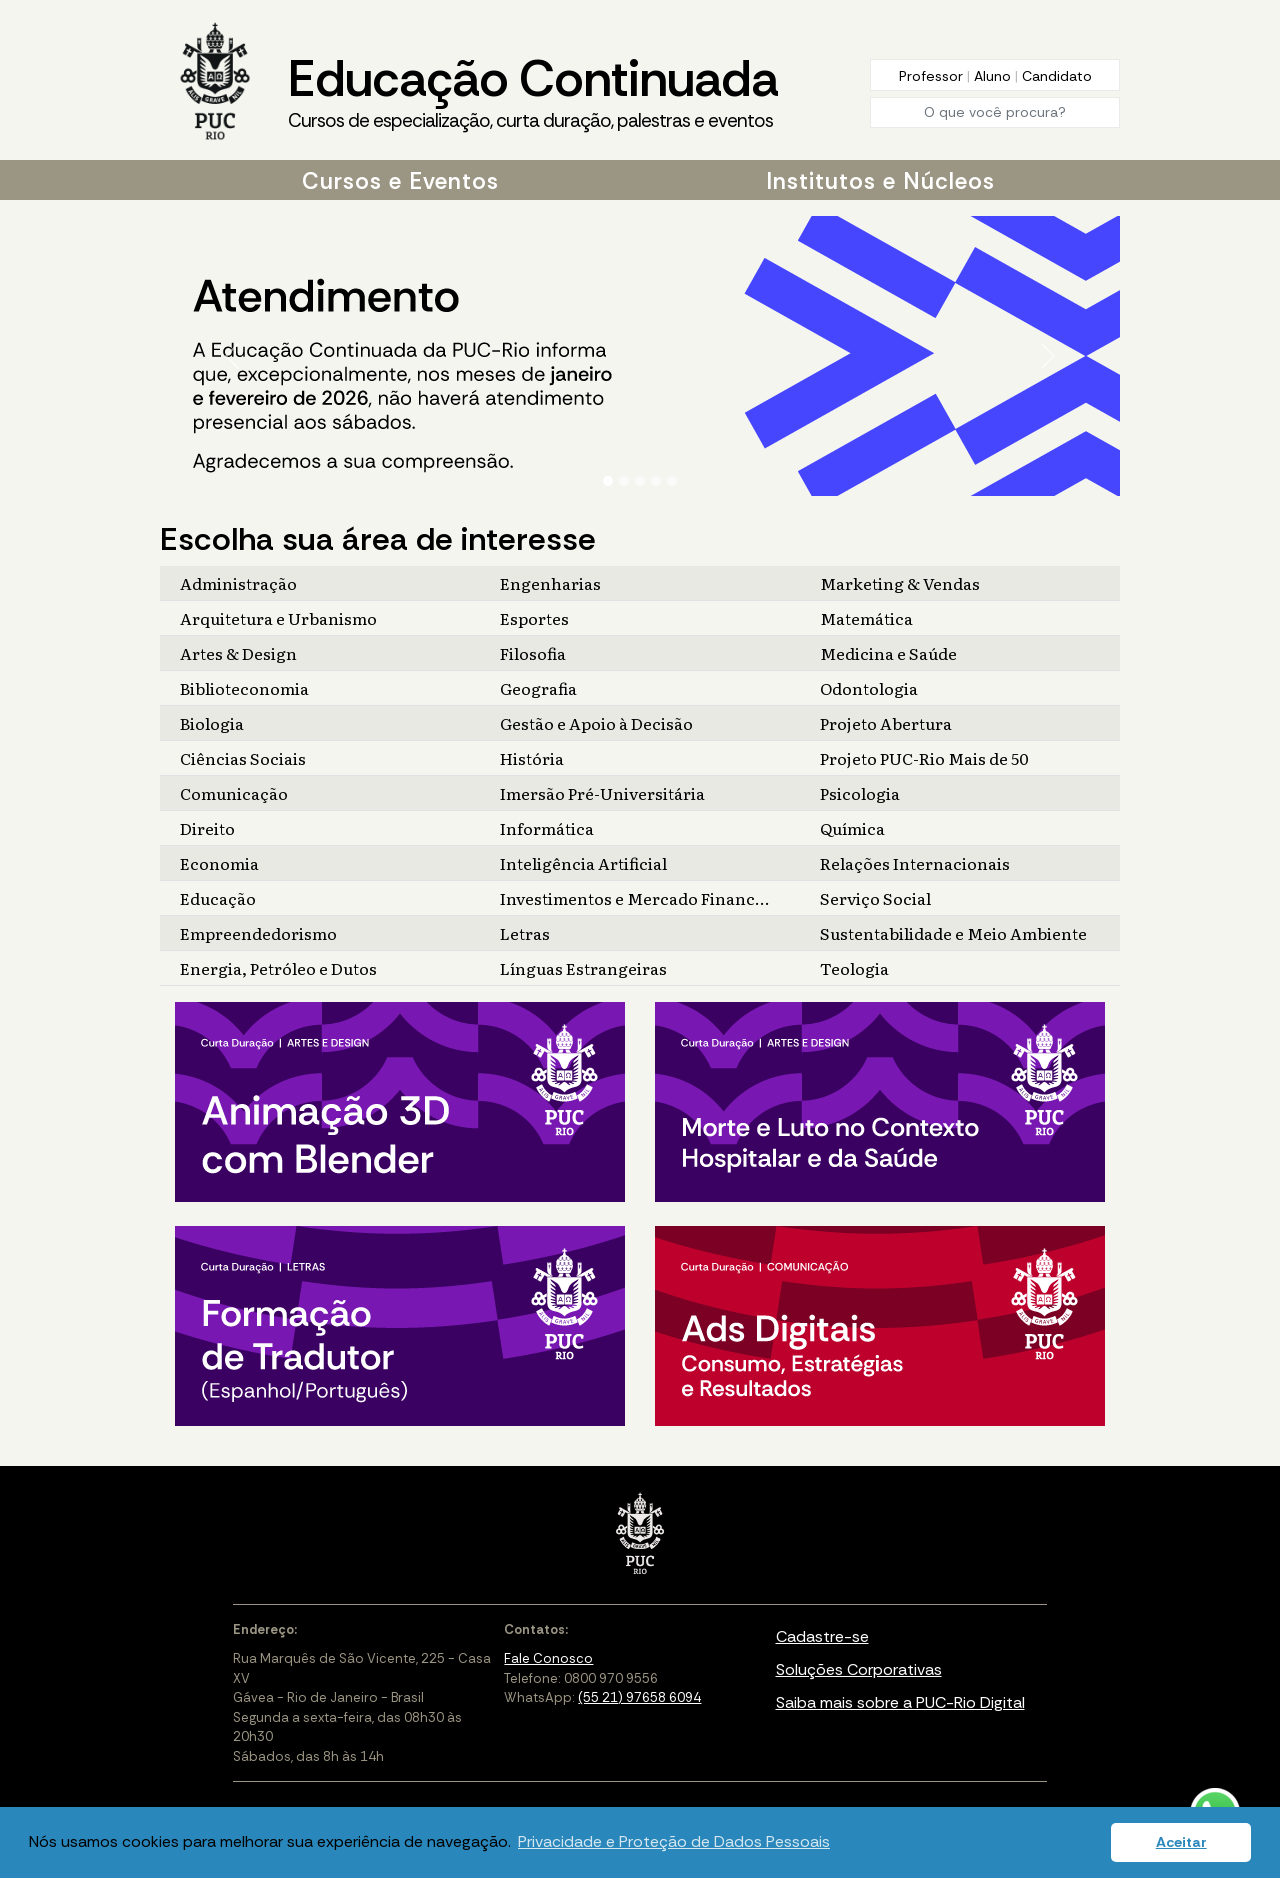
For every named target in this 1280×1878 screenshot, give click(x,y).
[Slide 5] (672, 481)
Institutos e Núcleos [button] (880, 181)
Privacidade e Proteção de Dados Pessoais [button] (674, 1841)
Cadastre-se (822, 1636)
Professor (933, 76)
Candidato (1057, 76)
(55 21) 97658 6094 (639, 1697)
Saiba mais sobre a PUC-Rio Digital (900, 1702)
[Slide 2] (624, 481)
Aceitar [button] (1181, 1842)
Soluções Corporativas (859, 1669)
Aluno (994, 76)
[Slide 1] (608, 481)
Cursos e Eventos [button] (400, 181)
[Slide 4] (656, 481)
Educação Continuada (533, 91)
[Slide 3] (640, 481)
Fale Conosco (548, 1658)
